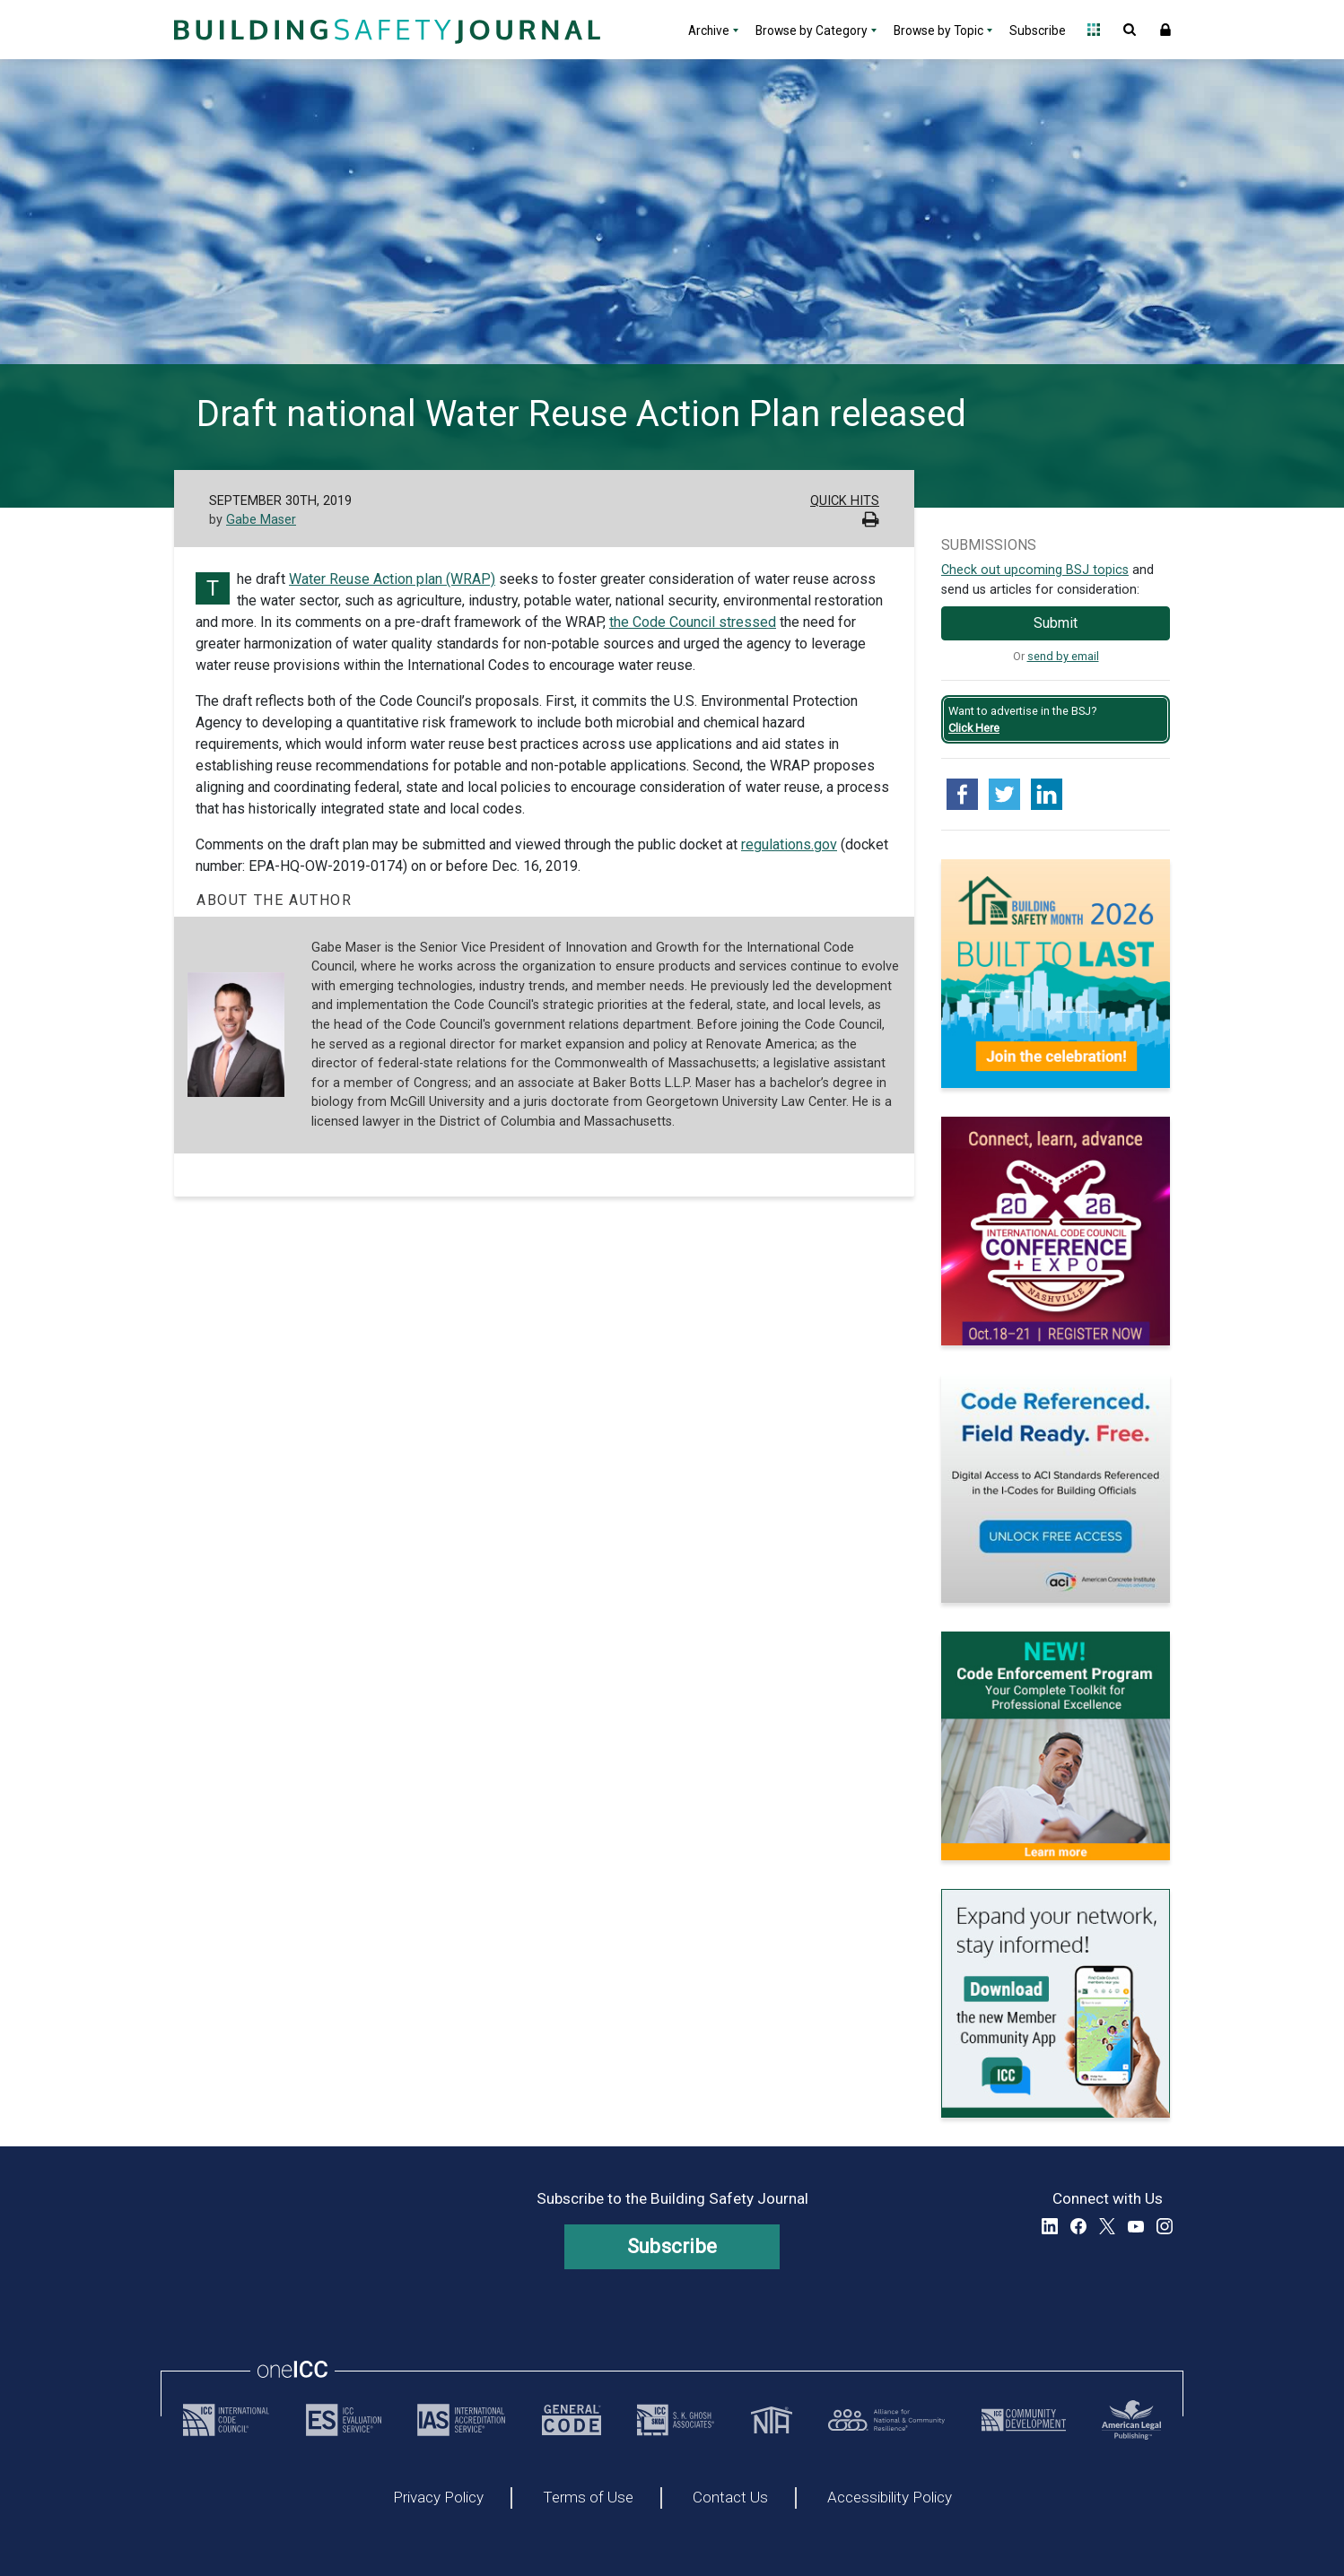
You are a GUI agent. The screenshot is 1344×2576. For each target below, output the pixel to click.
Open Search (1130, 29)
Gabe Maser (261, 519)
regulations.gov (789, 844)
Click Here (973, 728)
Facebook (1078, 2226)
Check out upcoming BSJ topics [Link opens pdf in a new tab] (1035, 570)
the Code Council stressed (692, 622)
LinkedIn (1049, 2226)
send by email (1063, 656)
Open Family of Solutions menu (1094, 29)
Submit (1056, 622)
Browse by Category (811, 30)
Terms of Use (588, 2498)
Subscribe (1037, 30)
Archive (708, 30)
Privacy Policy (438, 2498)
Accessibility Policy (889, 2498)
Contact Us (730, 2498)
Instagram (1164, 2226)
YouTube (1136, 2226)
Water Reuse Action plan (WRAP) (392, 578)
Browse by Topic (938, 30)
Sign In (1165, 29)
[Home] (385, 29)
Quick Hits (844, 501)
